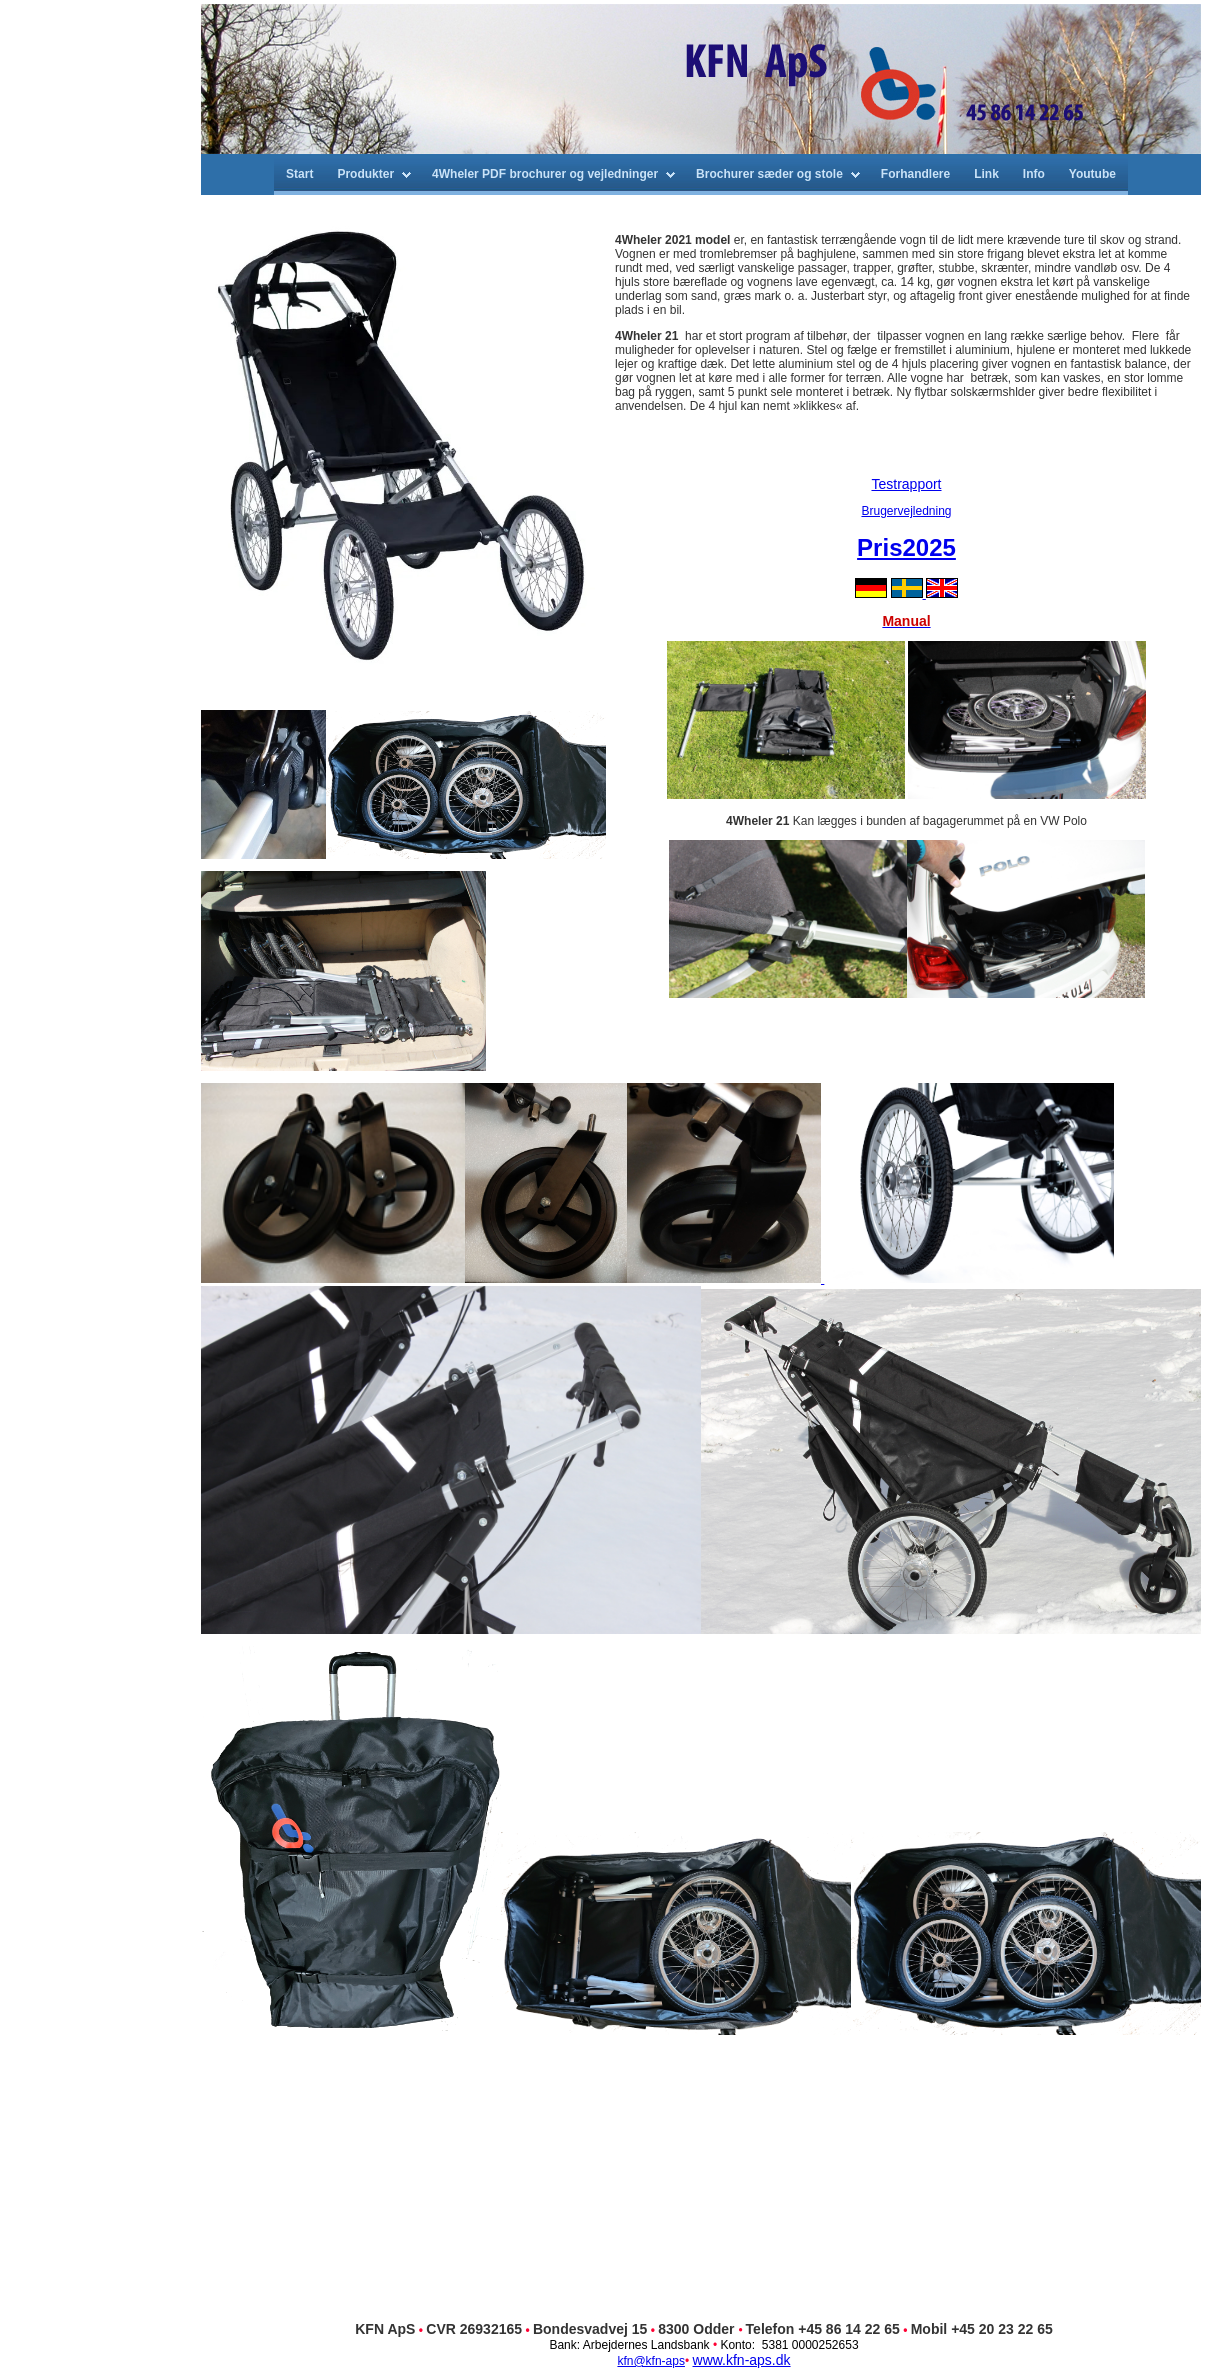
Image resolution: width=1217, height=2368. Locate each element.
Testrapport (906, 484)
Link (986, 174)
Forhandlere (915, 174)
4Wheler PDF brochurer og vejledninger (545, 174)
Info (1034, 174)
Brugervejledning (906, 511)
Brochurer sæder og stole (769, 174)
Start (299, 174)
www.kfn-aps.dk (742, 2360)
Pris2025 (906, 547)
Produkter (365, 174)
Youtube (1092, 174)
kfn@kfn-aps (651, 2361)
